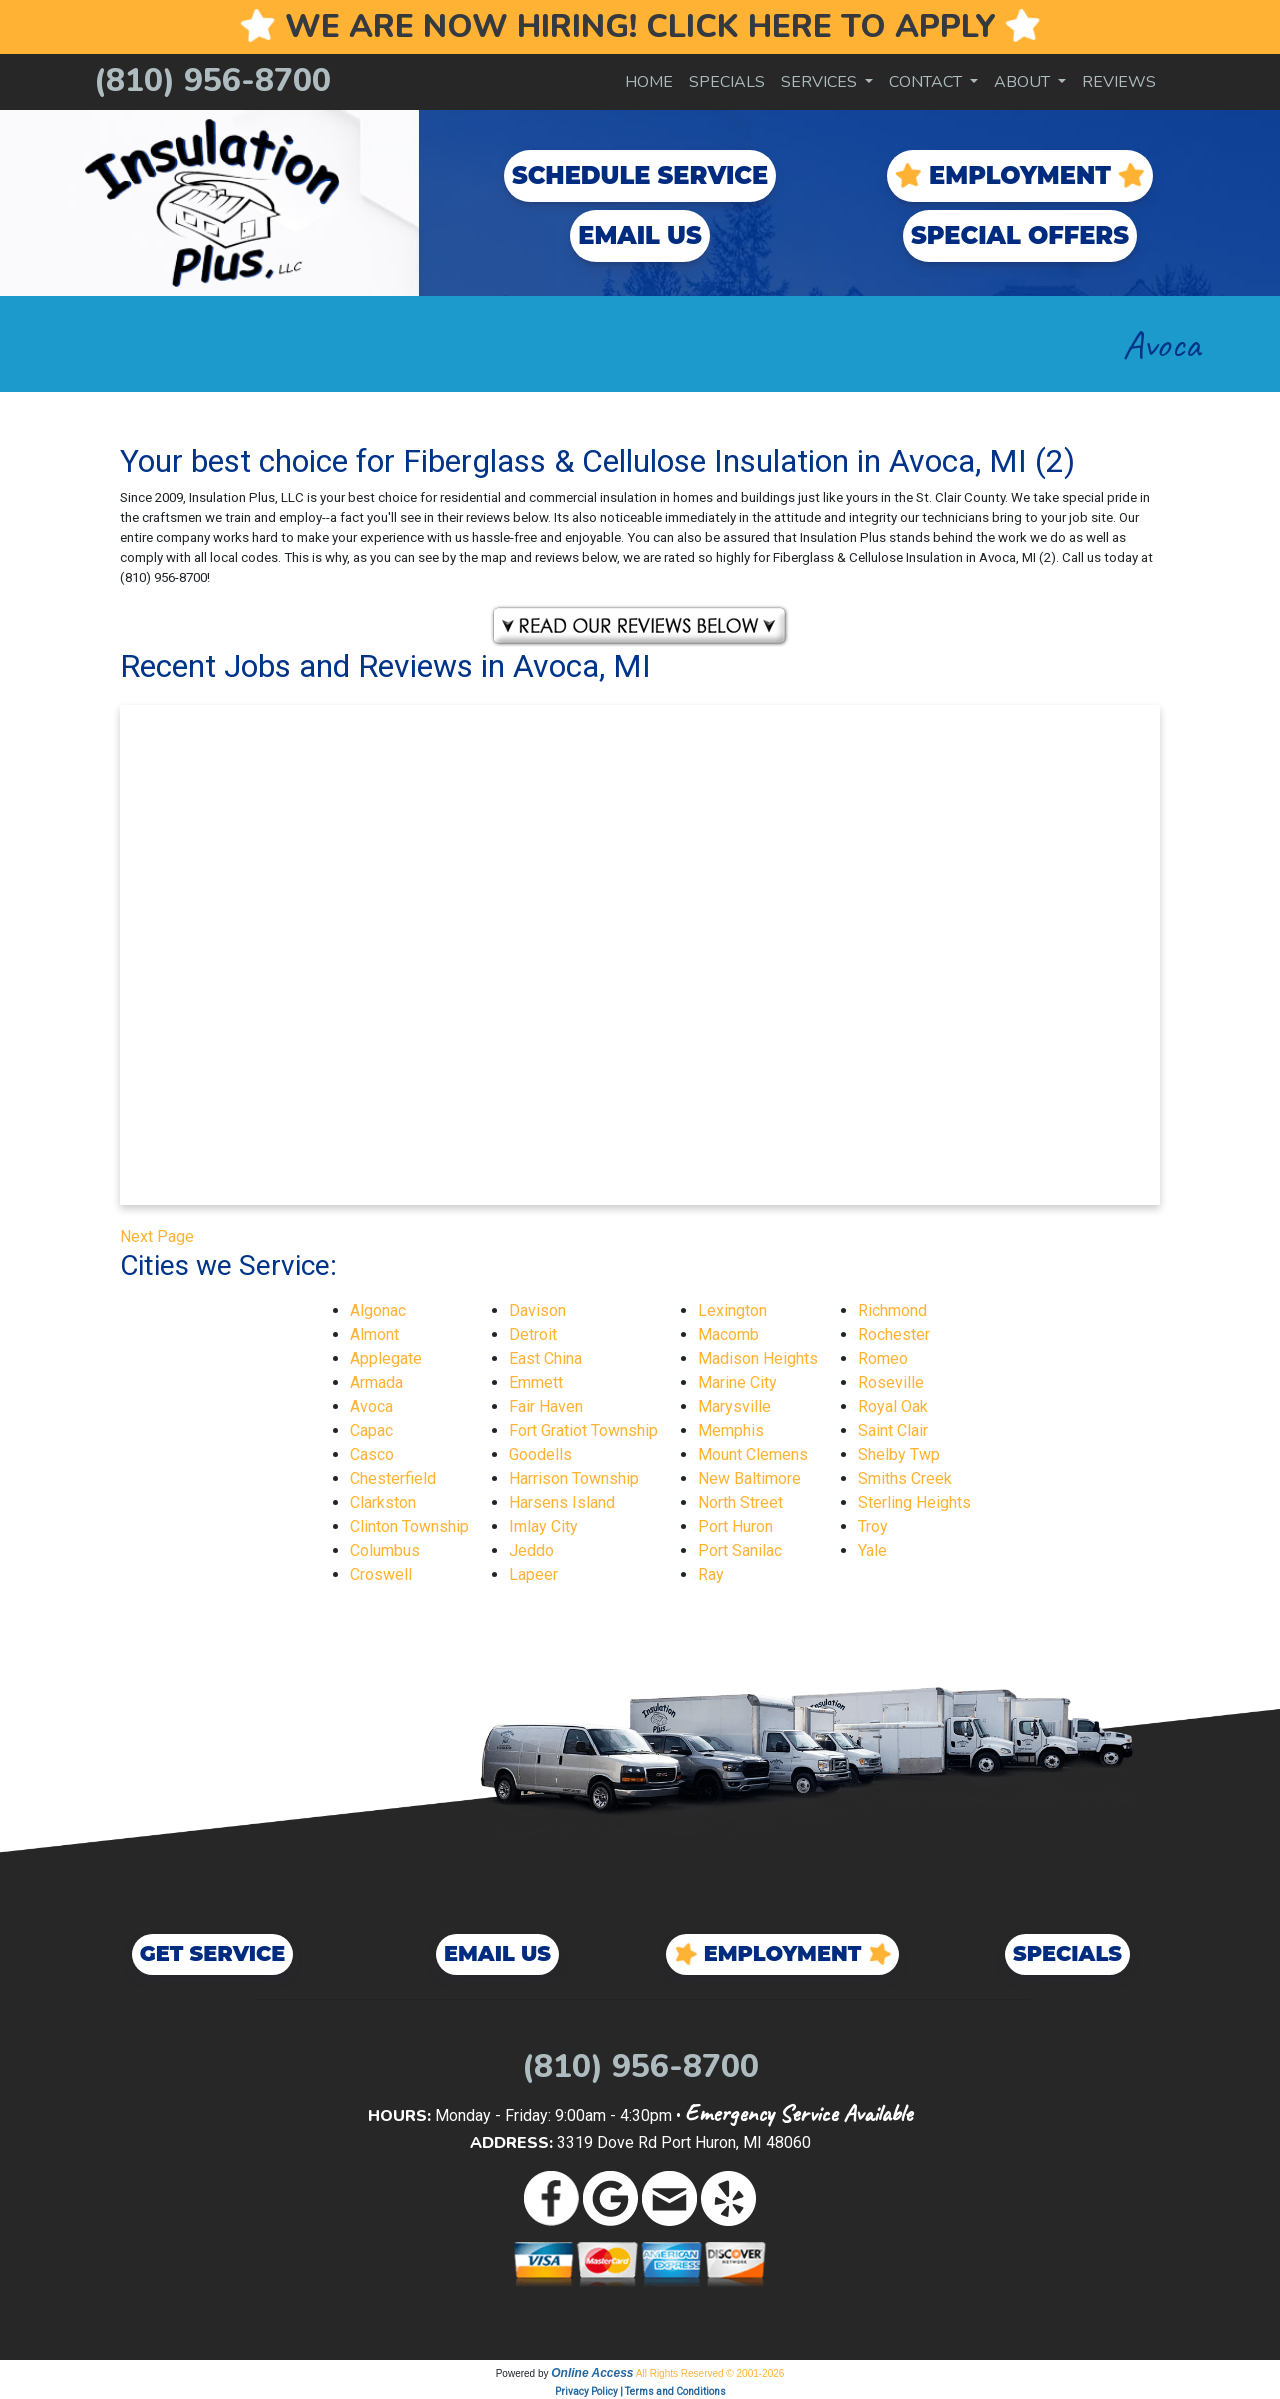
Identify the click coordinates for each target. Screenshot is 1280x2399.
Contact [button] (927, 82)
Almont (374, 1334)
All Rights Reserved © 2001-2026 (710, 2373)
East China (545, 1358)
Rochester (894, 1334)
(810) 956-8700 (212, 80)
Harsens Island (562, 1502)
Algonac (378, 1310)
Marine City (737, 1382)
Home (649, 82)
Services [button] (821, 82)
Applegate (386, 1358)
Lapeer (533, 1574)
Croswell (381, 1574)
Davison (537, 1310)
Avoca (371, 1406)
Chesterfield (393, 1478)
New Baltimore (749, 1478)
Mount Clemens (753, 1454)
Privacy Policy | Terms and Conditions (640, 2391)
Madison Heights (758, 1358)
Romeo (883, 1358)
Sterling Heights (914, 1502)
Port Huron (735, 1526)
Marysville (734, 1406)
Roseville (891, 1382)
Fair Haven (546, 1406)
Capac (371, 1430)
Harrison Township (574, 1478)
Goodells (540, 1454)
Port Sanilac (740, 1550)
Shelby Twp (899, 1454)
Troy (873, 1526)
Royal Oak (893, 1406)
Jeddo (531, 1550)
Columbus (385, 1550)
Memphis (731, 1430)
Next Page (157, 1236)
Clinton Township (409, 1526)
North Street (740, 1502)
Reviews (1119, 82)
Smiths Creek (905, 1478)
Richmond (892, 1310)
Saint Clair (893, 1430)
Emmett (536, 1382)
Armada (376, 1382)
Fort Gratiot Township (583, 1430)
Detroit (533, 1334)
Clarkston (383, 1502)
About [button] (1024, 82)
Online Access (592, 2373)
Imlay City (543, 1526)
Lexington (732, 1310)
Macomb (728, 1334)
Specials (727, 82)
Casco (372, 1454)
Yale (872, 1550)
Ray (711, 1574)
